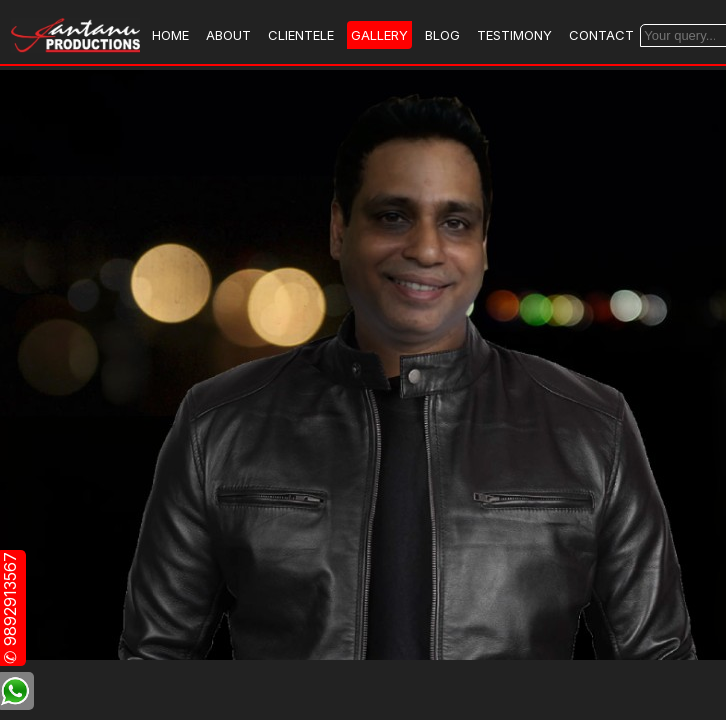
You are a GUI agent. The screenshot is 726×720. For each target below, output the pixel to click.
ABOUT (228, 35)
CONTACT (601, 35)
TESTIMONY (514, 35)
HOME (170, 35)
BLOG (442, 35)
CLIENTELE (301, 35)
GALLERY (379, 35)
